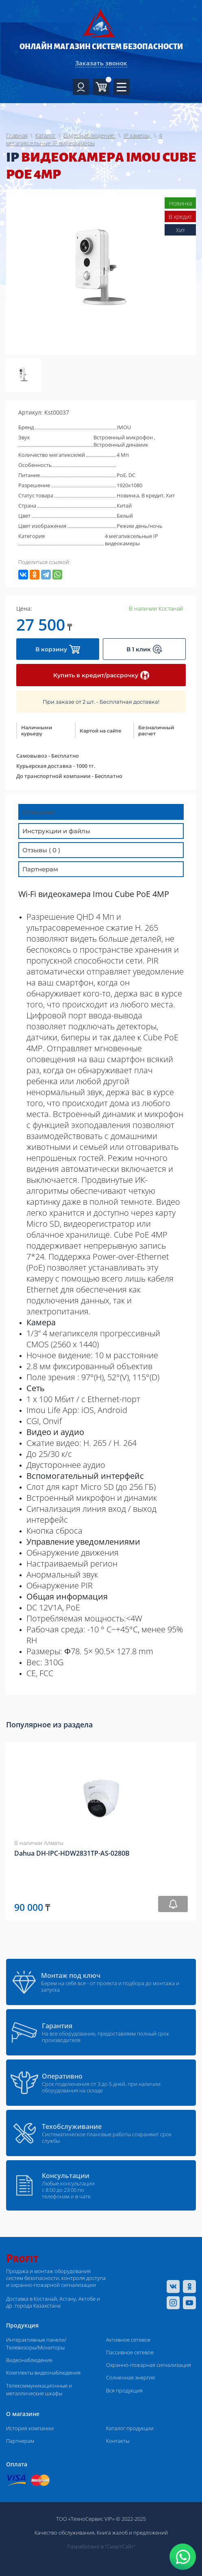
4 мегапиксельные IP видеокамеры (131, 539)
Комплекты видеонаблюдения (43, 2372)
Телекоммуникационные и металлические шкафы (39, 2389)
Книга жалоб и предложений (132, 2532)
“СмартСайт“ (120, 2546)
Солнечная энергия (130, 2377)
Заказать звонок (101, 63)
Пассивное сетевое (130, 2352)
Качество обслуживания (64, 2532)
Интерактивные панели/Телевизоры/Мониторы (36, 2343)
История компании (30, 2428)
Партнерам (20, 2440)
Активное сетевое (128, 2339)
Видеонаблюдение (29, 2360)
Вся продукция (124, 2390)
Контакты (117, 2440)
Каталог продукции (130, 2428)
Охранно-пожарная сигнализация (148, 2365)
